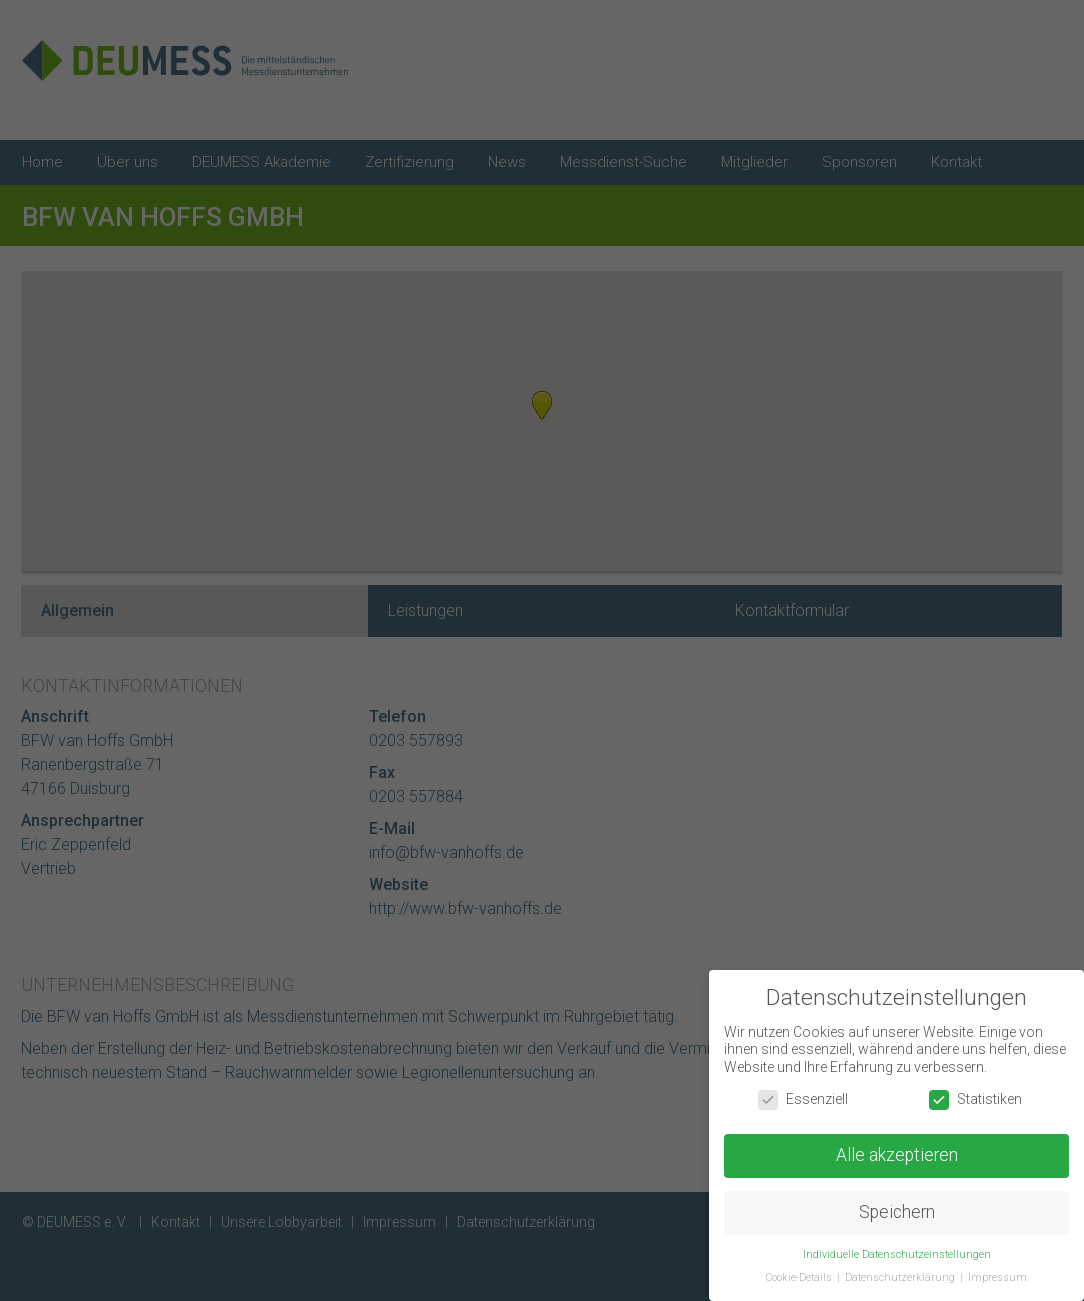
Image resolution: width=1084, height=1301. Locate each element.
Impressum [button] (997, 1277)
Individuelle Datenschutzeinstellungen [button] (897, 1254)
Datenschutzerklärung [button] (901, 1277)
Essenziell (803, 1099)
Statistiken (975, 1099)
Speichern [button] (897, 1212)
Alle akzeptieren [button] (897, 1155)
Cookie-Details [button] (800, 1277)
